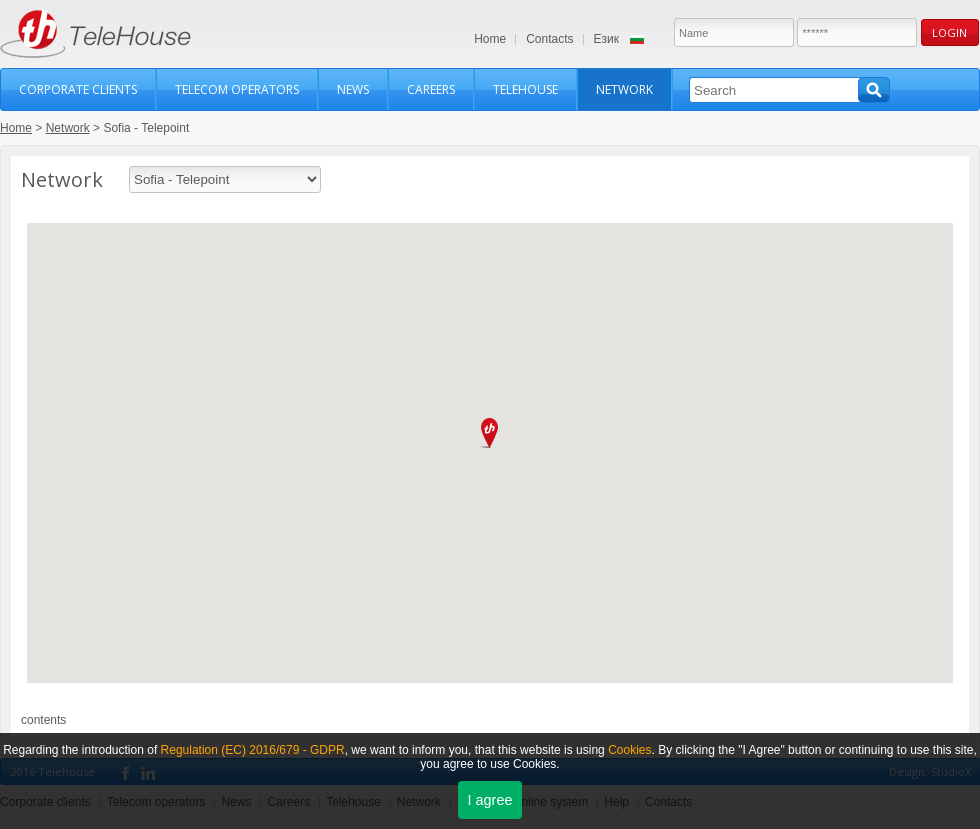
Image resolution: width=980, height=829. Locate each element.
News (353, 89)
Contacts (549, 39)
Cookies (629, 750)
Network (624, 89)
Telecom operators (237, 89)
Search (874, 90)
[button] (490, 433)
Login (949, 32)
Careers (431, 89)
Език (606, 39)
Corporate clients (78, 89)
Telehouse (525, 89)
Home (490, 39)
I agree (490, 800)
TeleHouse (95, 34)
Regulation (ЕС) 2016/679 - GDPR (253, 750)
